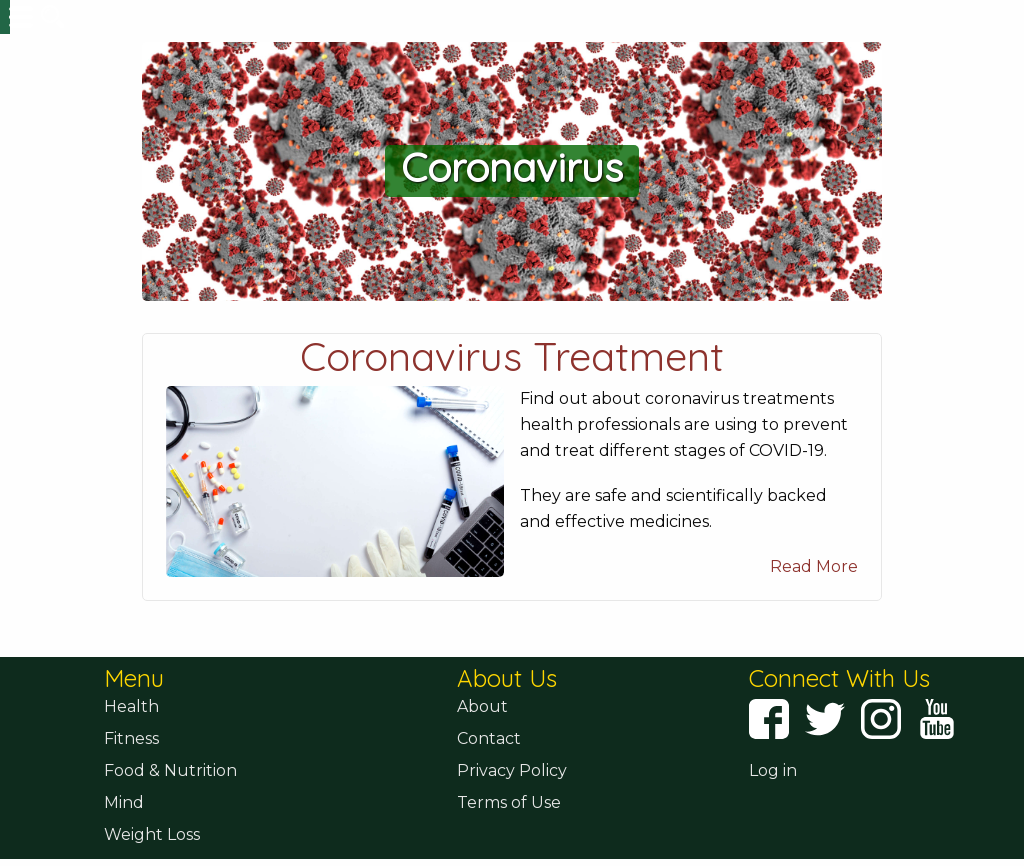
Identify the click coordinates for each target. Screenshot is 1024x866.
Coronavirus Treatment (512, 383)
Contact (489, 765)
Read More (814, 593)
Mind (124, 829)
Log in (773, 797)
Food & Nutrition (170, 797)
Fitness (131, 765)
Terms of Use (509, 829)
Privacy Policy (512, 797)
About (482, 733)
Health (131, 733)
